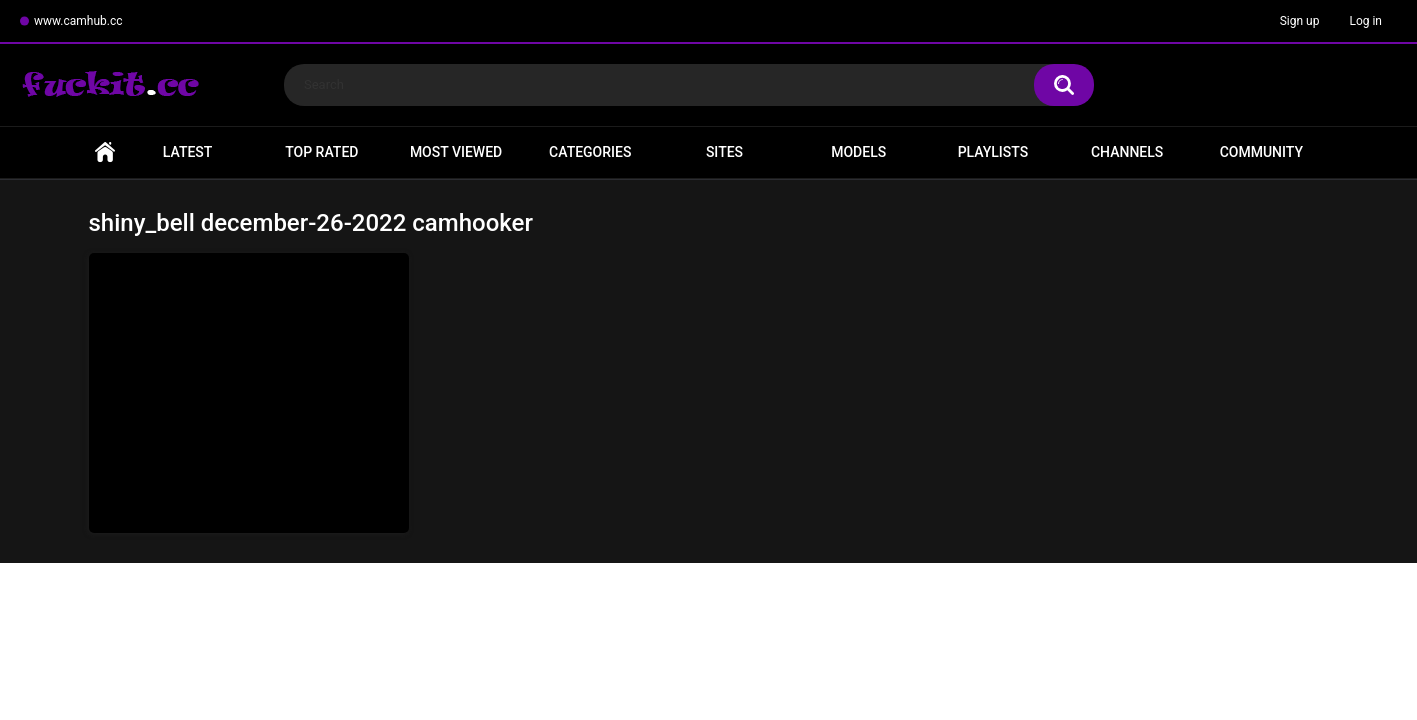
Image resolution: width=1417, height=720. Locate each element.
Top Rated (321, 152)
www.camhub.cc (78, 21)
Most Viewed (456, 152)
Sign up (1300, 21)
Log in (1365, 21)
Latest (188, 152)
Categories (590, 152)
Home (105, 152)
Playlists (993, 152)
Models (858, 152)
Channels (1127, 152)
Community (1261, 152)
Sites (724, 152)
